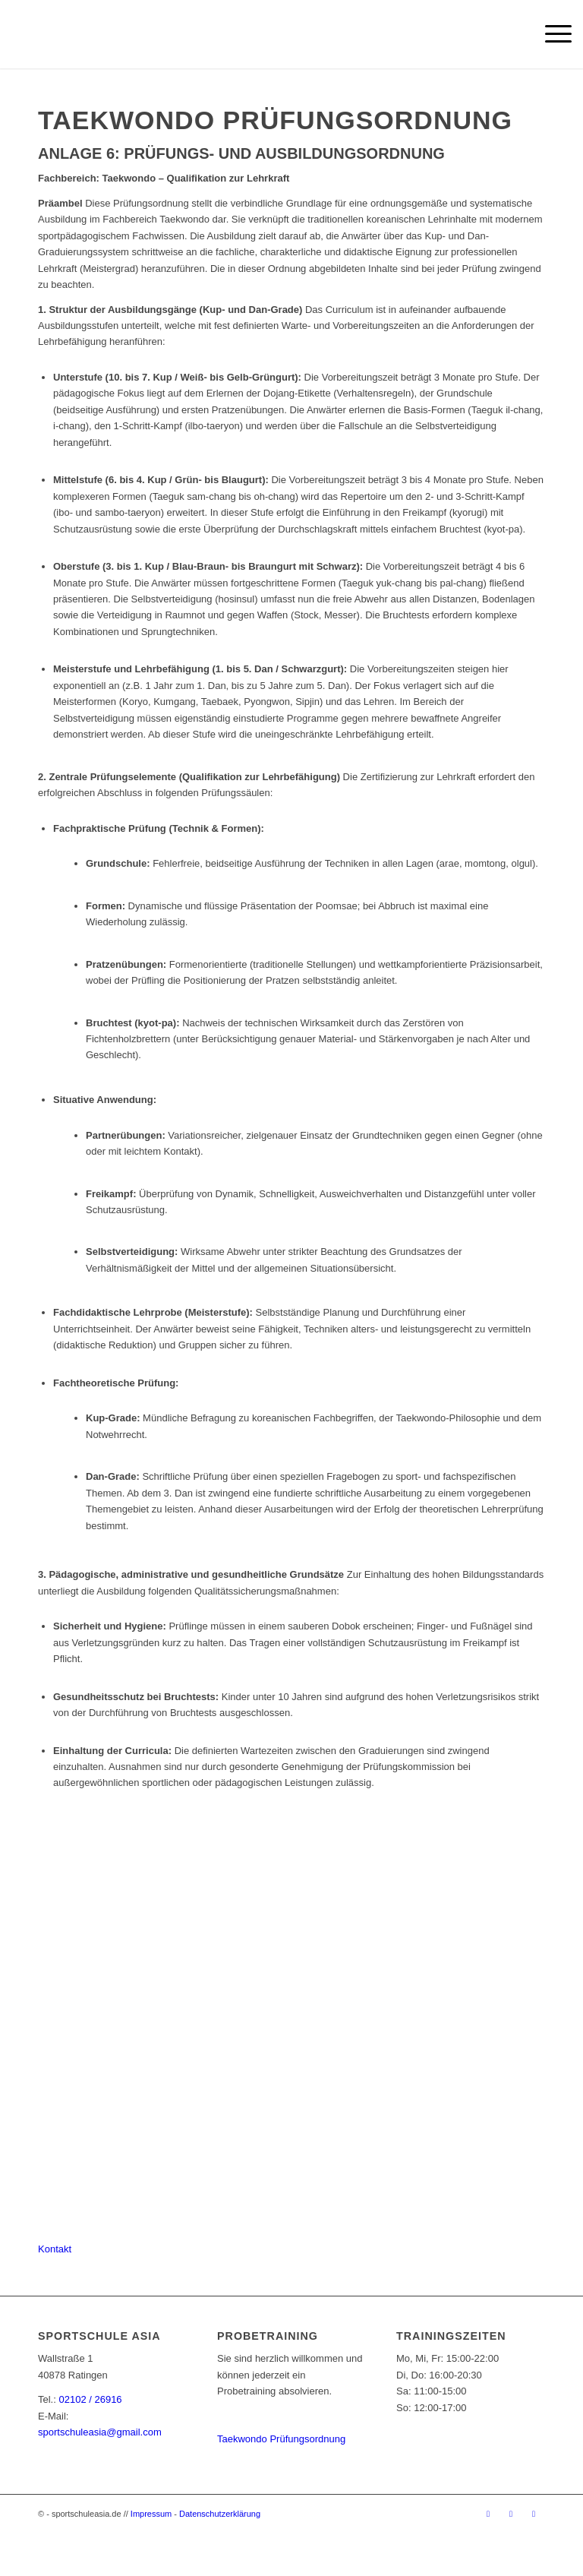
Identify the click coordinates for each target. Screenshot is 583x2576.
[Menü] (551, 34)
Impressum (151, 2513)
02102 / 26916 (89, 2399)
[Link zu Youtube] (533, 2513)
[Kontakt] (54, 2249)
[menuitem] (551, 34)
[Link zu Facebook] (488, 2513)
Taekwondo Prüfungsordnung (281, 2439)
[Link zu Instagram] (510, 2513)
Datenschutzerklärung (219, 2513)
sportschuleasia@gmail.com (100, 2432)
